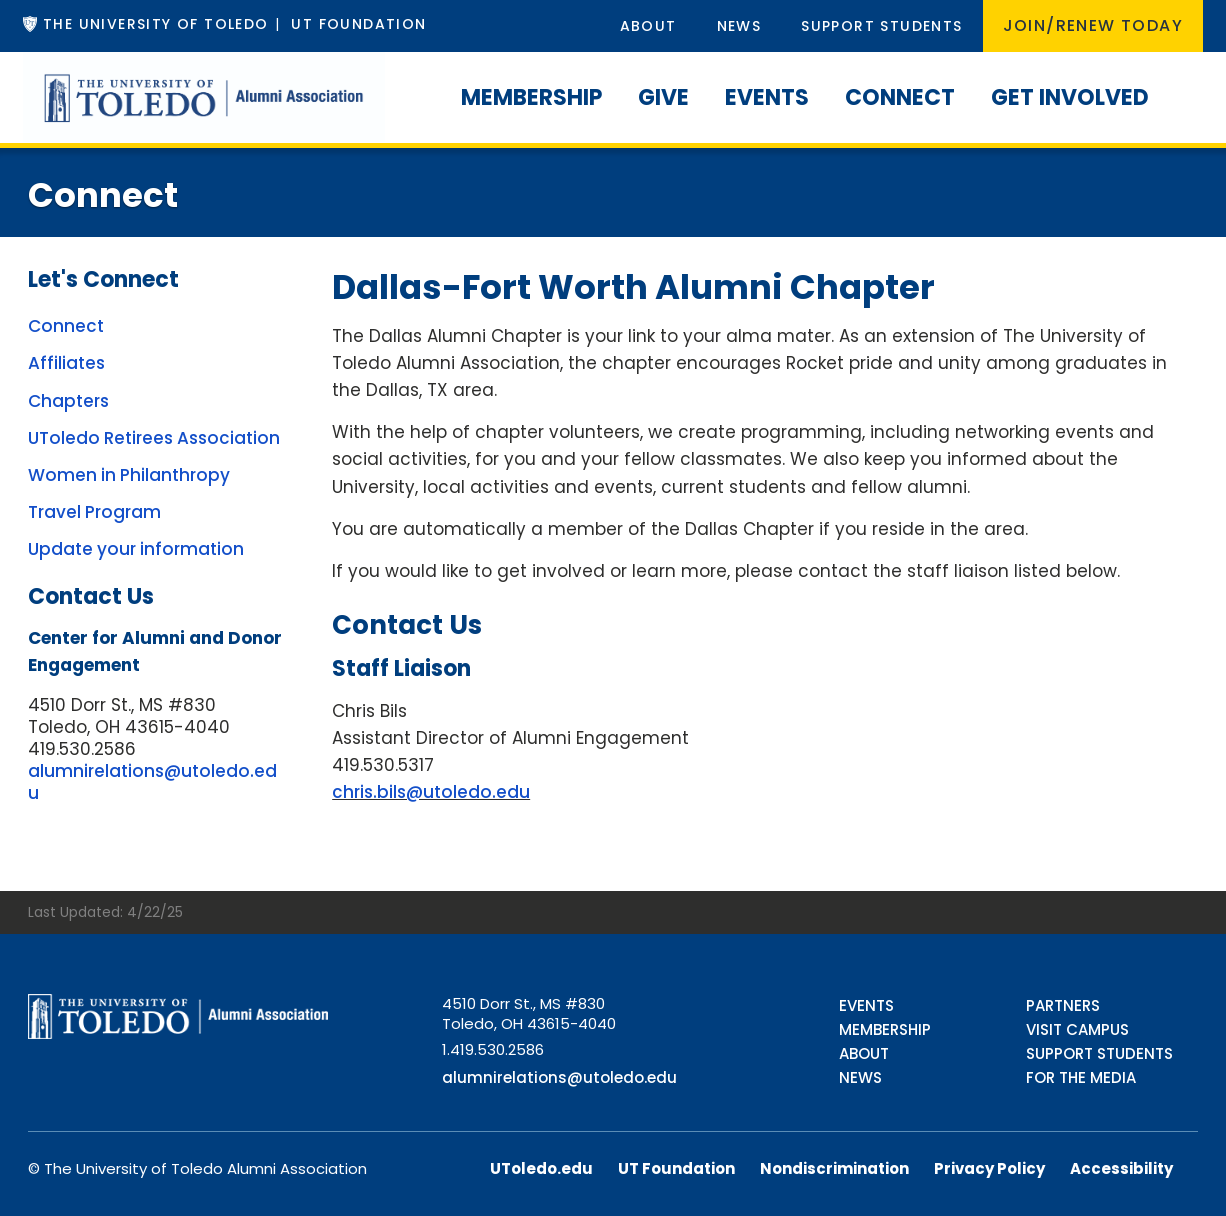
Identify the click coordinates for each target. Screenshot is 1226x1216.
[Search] (1185, 75)
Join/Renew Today (1093, 26)
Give (663, 97)
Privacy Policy (989, 1168)
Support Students (881, 26)
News (739, 26)
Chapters (68, 401)
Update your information (136, 549)
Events (767, 97)
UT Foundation (358, 24)
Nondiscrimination (834, 1168)
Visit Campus (1077, 1029)
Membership (531, 97)
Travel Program (94, 512)
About (648, 26)
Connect (900, 97)
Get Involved (1070, 97)
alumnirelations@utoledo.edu (152, 782)
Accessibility (1121, 1168)
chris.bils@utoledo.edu (431, 792)
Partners (1063, 1005)
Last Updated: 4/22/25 (105, 912)
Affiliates (66, 363)
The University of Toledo (156, 24)
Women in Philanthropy (129, 475)
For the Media (1081, 1077)
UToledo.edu (541, 1168)
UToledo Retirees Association (154, 438)
